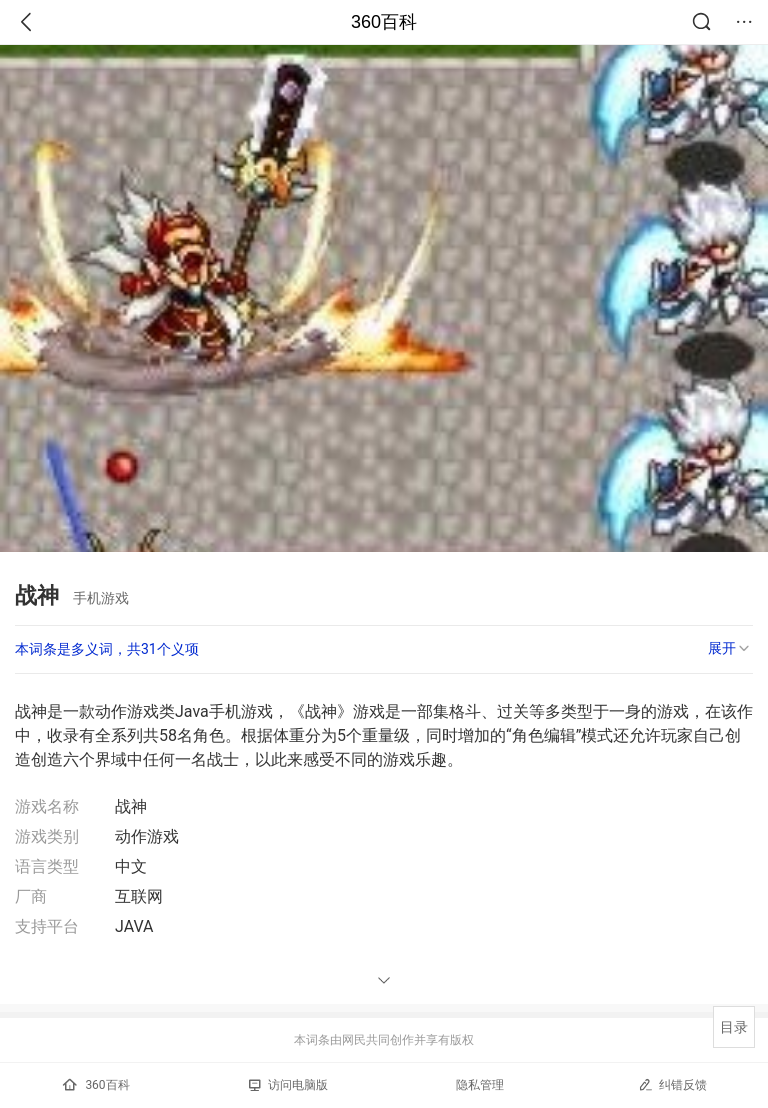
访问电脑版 (288, 1085)
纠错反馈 (672, 1084)
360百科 (384, 22)
